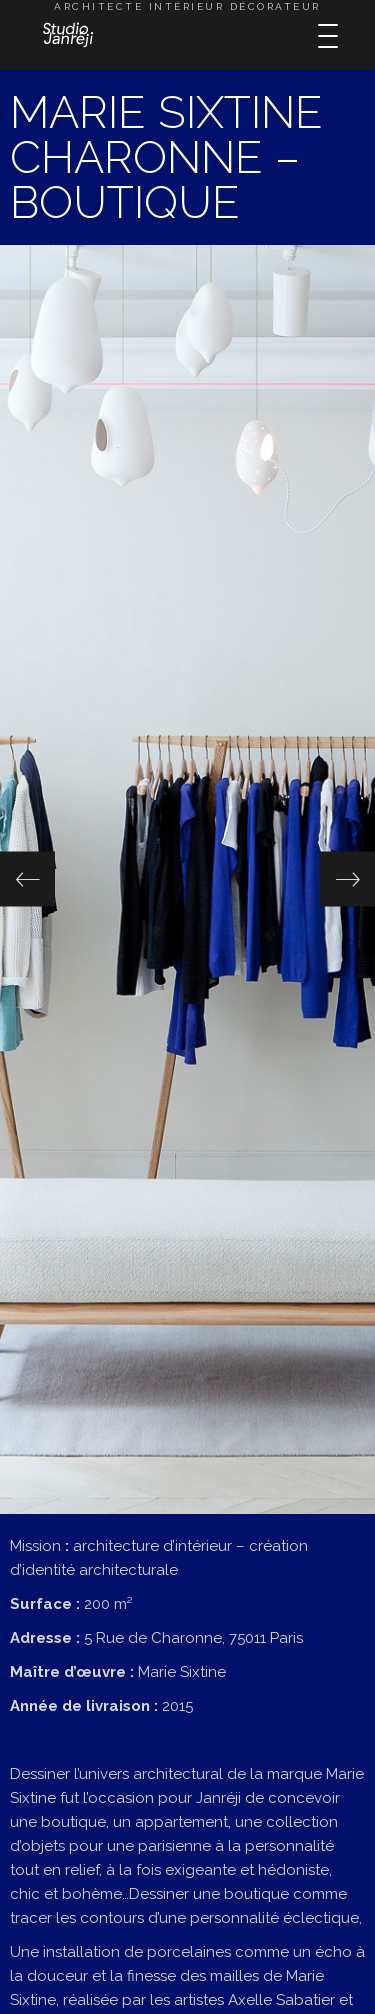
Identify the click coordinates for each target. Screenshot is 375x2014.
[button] (27, 879)
